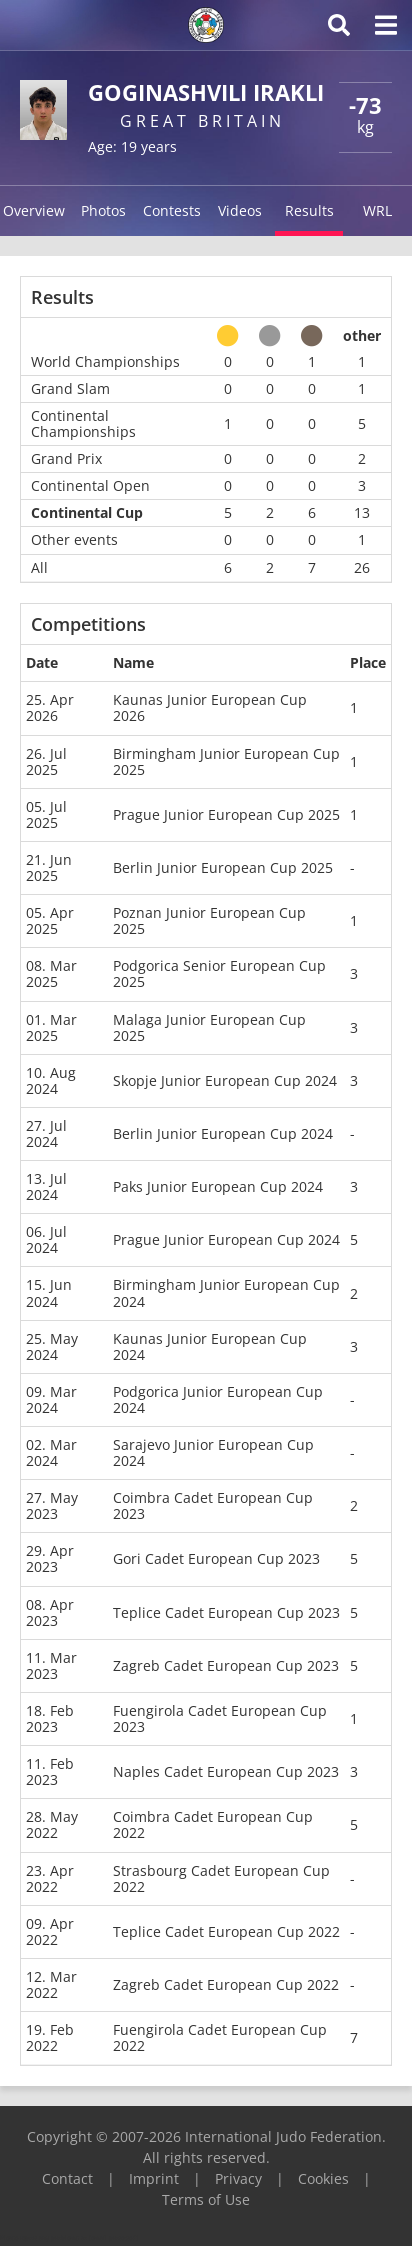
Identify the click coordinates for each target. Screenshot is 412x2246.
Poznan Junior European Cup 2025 (209, 920)
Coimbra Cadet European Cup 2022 (213, 1824)
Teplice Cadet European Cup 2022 (226, 1931)
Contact (67, 2178)
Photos (103, 210)
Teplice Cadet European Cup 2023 (226, 1612)
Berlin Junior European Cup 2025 (223, 867)
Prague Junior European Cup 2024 (226, 1239)
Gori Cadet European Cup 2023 (216, 1558)
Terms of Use (206, 2199)
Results (309, 210)
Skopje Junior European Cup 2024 (225, 1080)
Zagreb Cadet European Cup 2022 (226, 1984)
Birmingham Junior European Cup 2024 (226, 1292)
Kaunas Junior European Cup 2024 (210, 1346)
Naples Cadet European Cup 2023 (226, 1771)
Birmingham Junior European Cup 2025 (226, 761)
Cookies (323, 2178)
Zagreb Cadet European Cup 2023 (226, 1665)
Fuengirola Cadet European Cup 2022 (220, 2037)
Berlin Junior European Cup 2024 (223, 1133)
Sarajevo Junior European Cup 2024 (213, 1452)
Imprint (154, 2178)
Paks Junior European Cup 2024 (218, 1186)
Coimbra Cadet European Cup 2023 (213, 1505)
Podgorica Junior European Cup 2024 (218, 1399)
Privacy (238, 2178)
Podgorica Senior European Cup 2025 (219, 973)
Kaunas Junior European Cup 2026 (210, 707)
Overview (34, 210)
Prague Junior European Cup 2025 (226, 814)
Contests (172, 210)
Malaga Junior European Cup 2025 (209, 1027)
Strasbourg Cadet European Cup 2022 (221, 1878)
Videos (240, 210)
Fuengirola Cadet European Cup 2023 (220, 1718)
